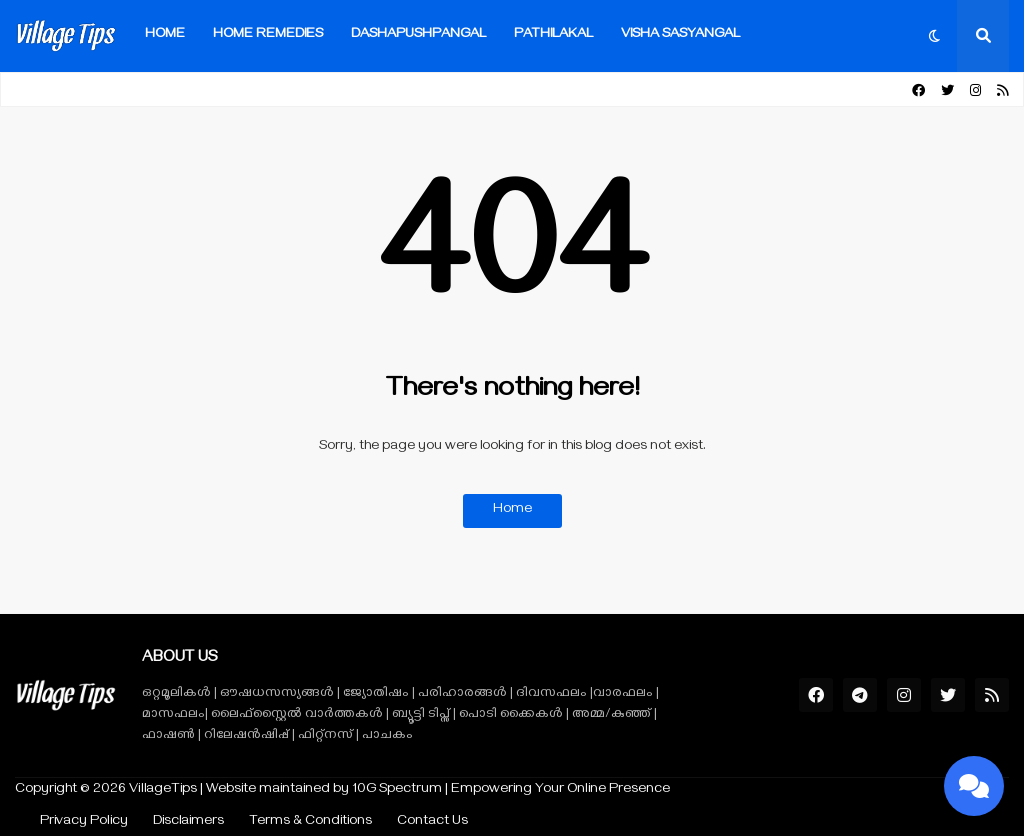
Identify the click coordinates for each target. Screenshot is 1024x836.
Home (512, 510)
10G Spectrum (397, 790)
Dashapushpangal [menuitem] (418, 35)
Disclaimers (188, 822)
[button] (935, 36)
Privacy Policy (84, 822)
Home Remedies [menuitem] (268, 35)
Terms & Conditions (310, 822)
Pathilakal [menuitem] (553, 35)
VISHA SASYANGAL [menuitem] (680, 35)
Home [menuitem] (165, 35)
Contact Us (432, 822)
